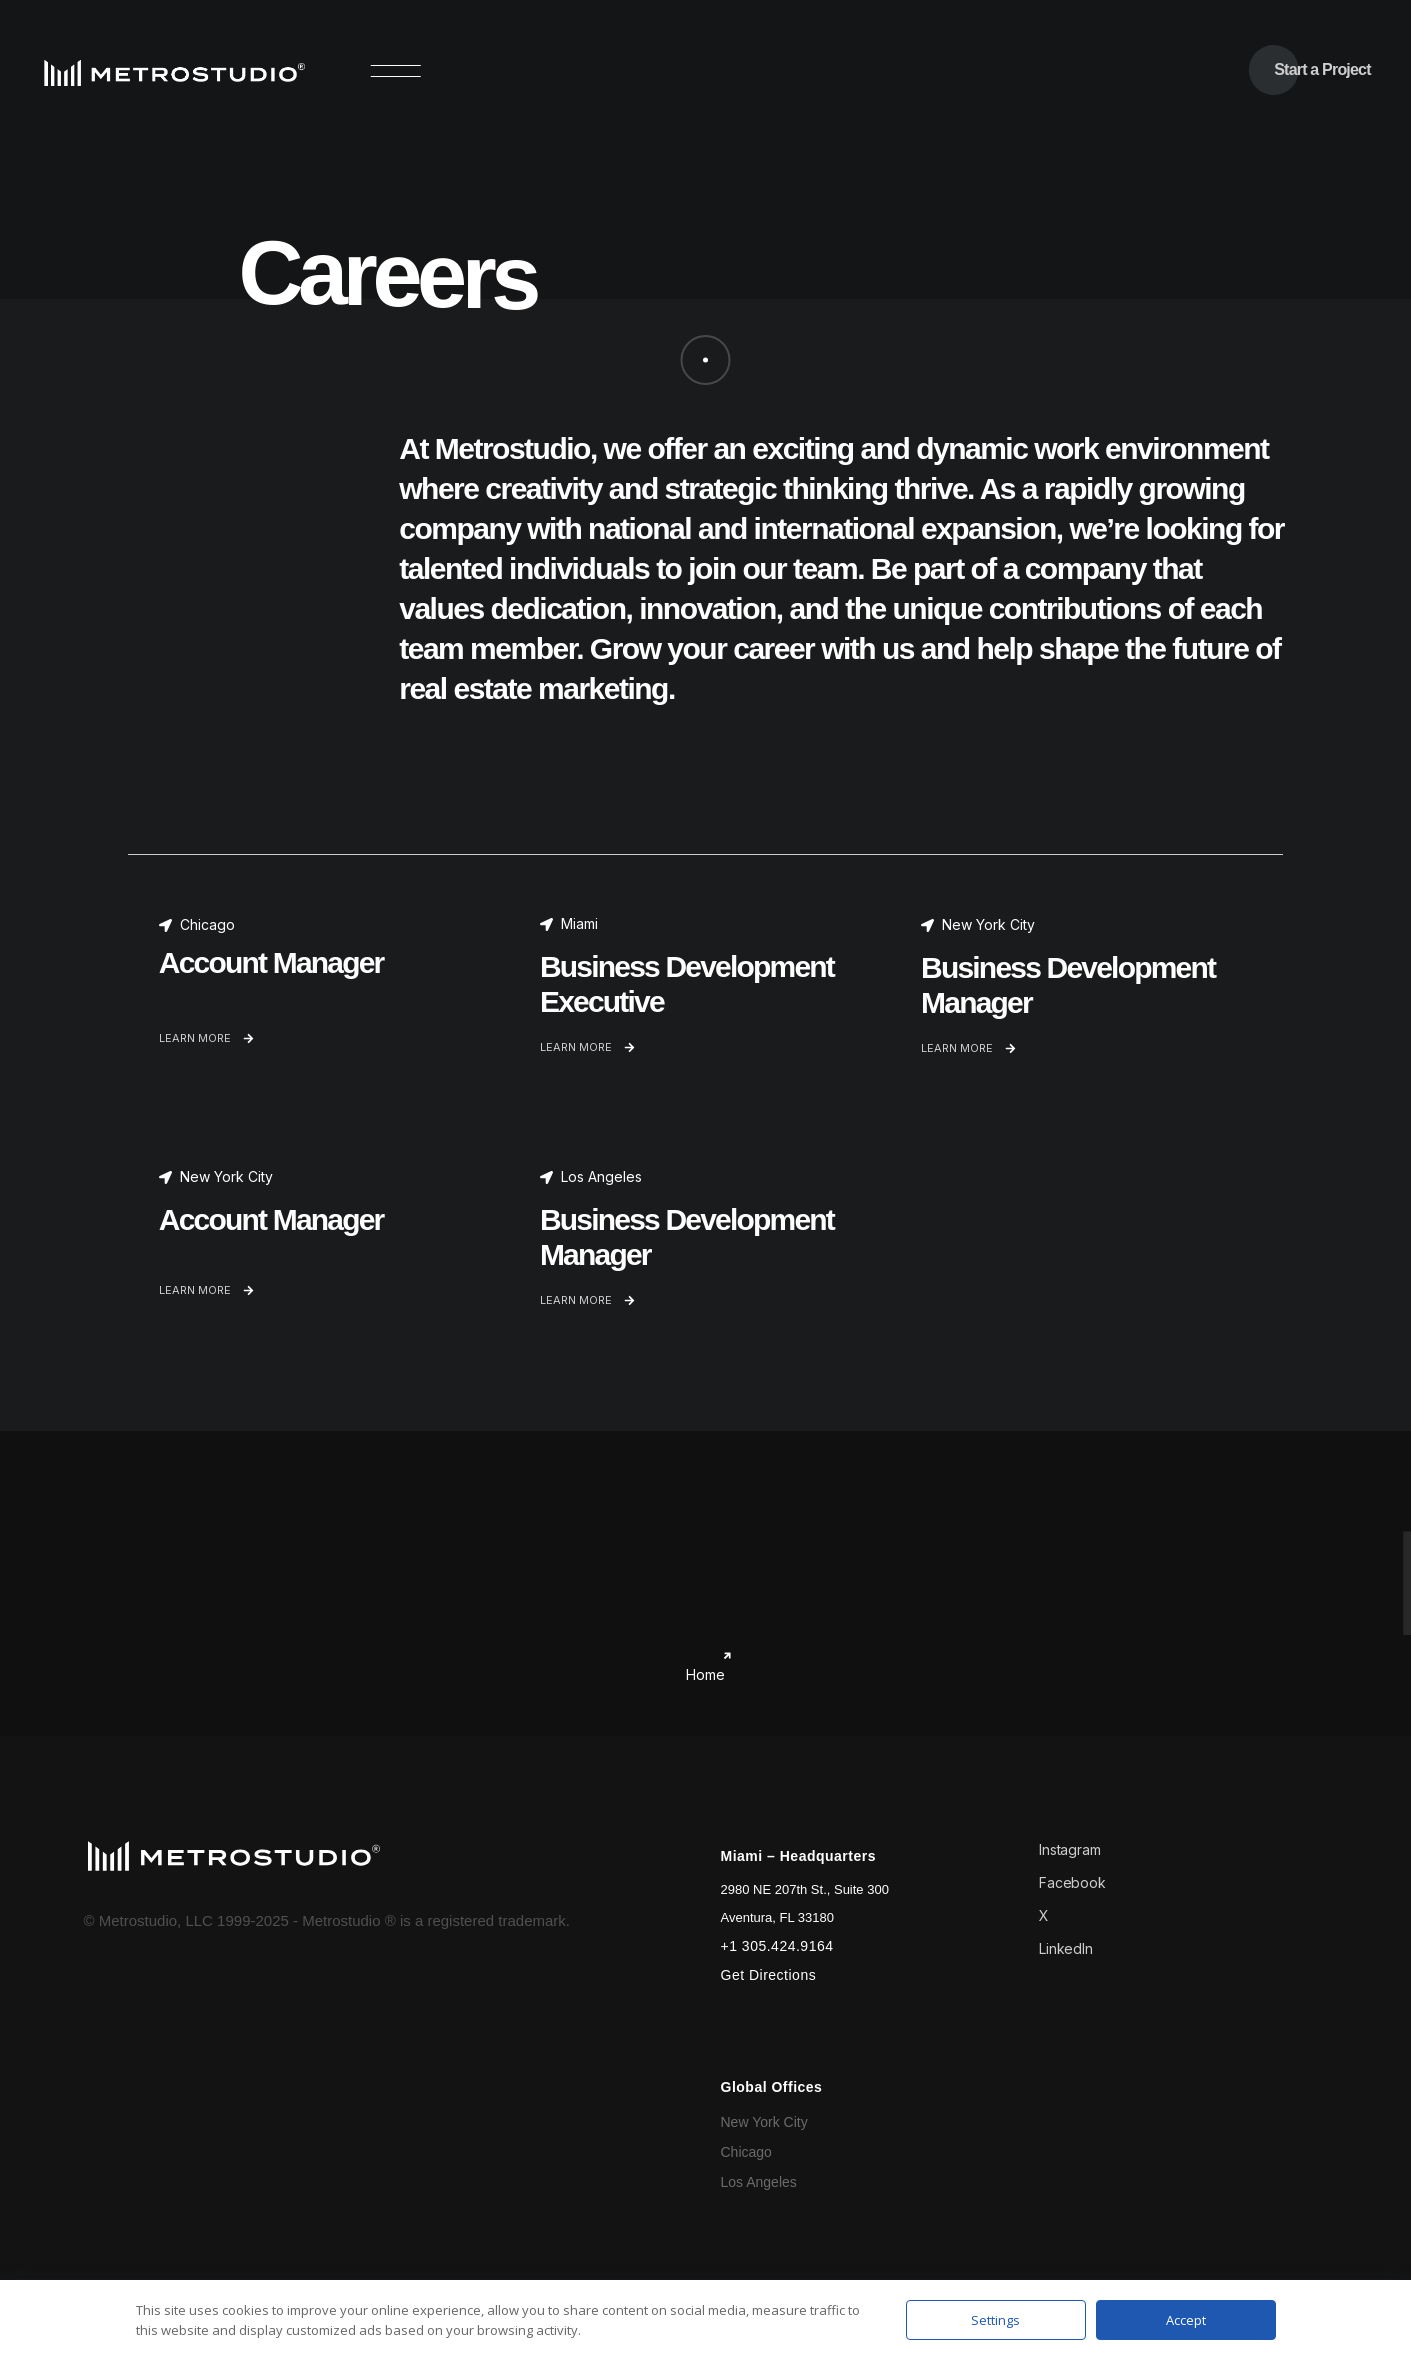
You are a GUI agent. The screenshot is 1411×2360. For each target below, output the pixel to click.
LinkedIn (1066, 1948)
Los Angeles (759, 2182)
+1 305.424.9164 (777, 1946)
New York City (764, 2122)
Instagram (1070, 1849)
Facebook (1072, 1882)
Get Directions (769, 1975)
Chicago (746, 2152)
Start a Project (1322, 69)
